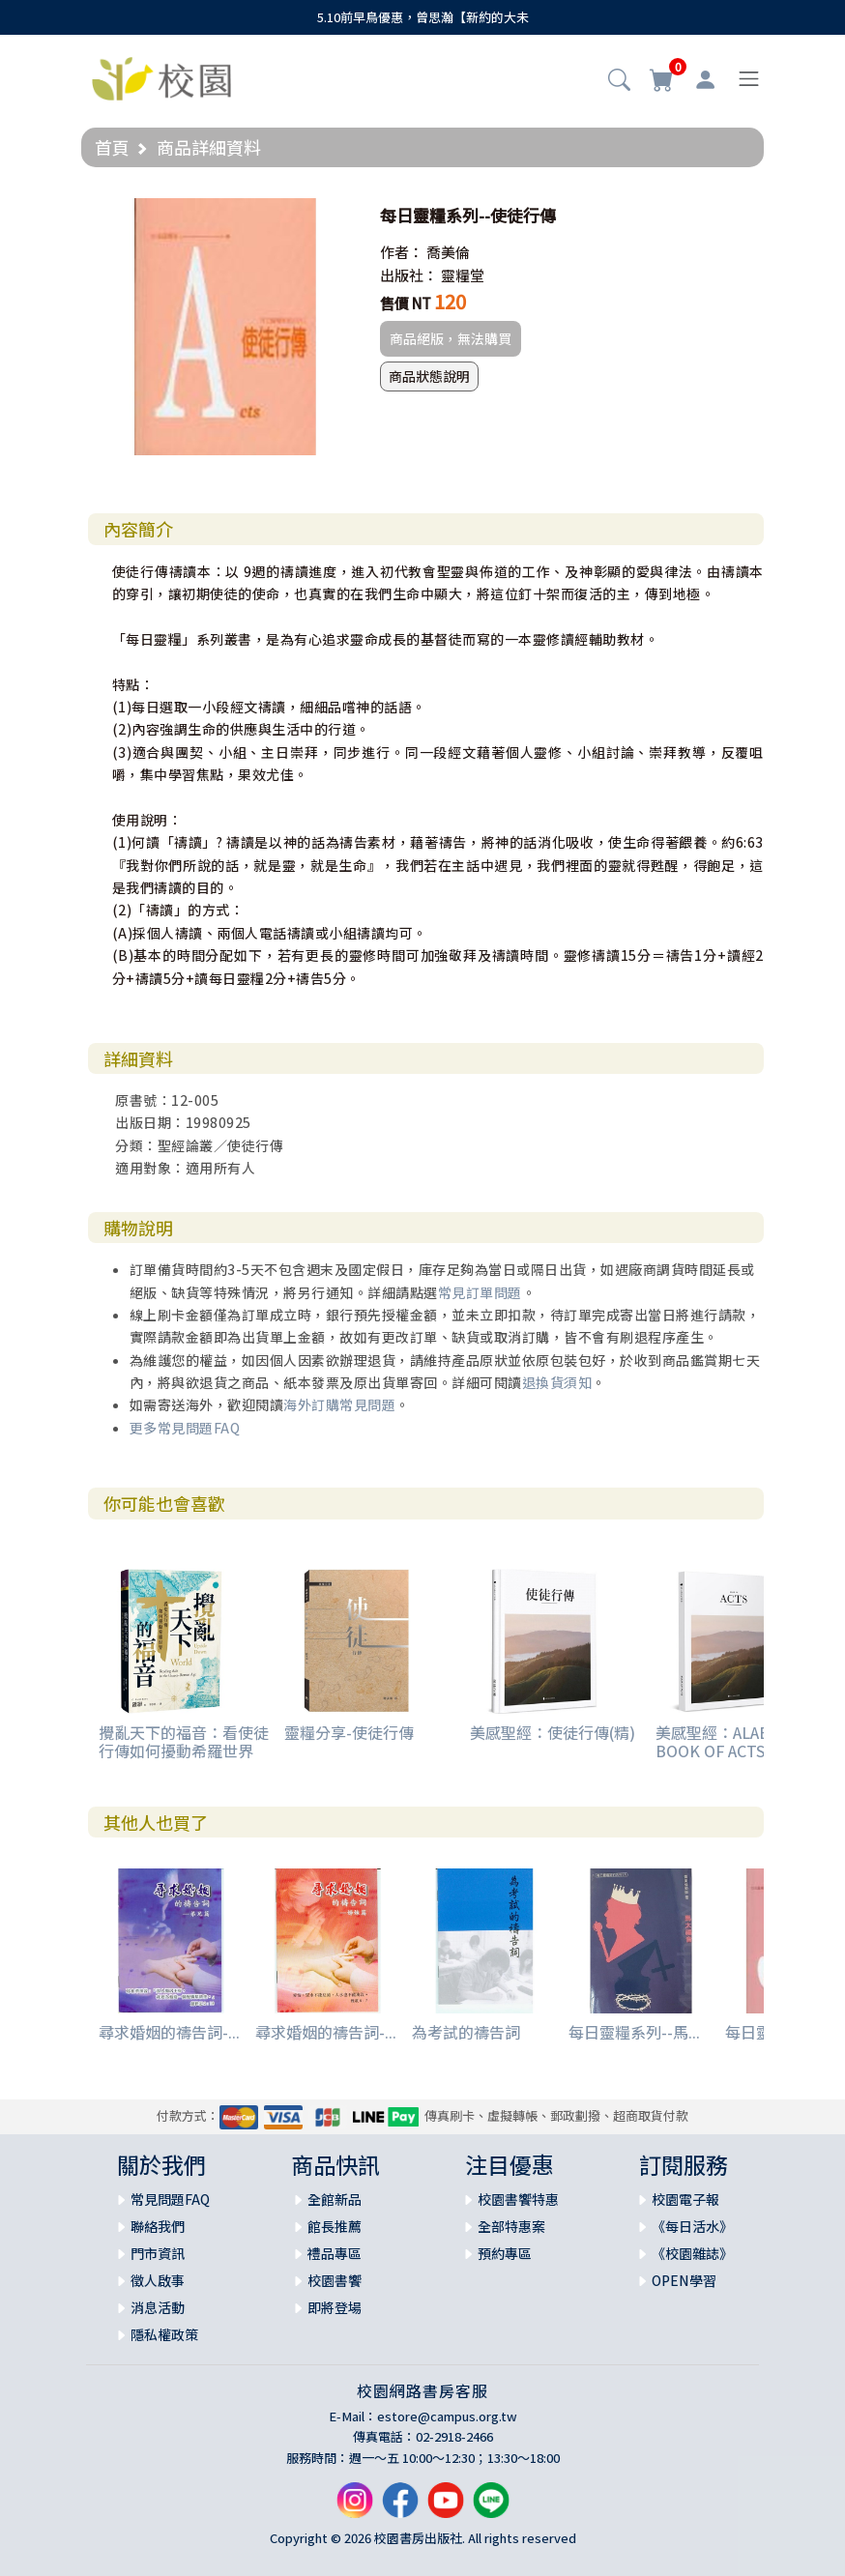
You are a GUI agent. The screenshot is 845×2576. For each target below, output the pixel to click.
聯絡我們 (158, 2226)
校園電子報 (685, 2199)
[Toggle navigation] (749, 79)
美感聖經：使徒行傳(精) (552, 1732)
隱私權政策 (164, 2334)
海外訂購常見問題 (339, 1404)
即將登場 (334, 2307)
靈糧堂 (462, 275)
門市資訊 (158, 2253)
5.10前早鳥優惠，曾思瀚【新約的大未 (423, 17)
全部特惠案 (511, 2226)
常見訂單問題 (480, 1292)
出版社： (409, 275)
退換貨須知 (557, 1382)
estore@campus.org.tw (447, 2416)
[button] (619, 81)
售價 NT (405, 303)
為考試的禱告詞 (466, 2031)
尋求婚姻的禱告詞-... (169, 2031)
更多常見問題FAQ (185, 1427)
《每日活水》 (692, 2226)
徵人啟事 (158, 2280)
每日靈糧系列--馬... (634, 2031)
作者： (401, 252)
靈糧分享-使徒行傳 (349, 1732)
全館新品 (334, 2199)
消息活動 (158, 2307)
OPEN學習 (684, 2280)
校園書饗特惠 (518, 2199)
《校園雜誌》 (692, 2253)
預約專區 (505, 2253)
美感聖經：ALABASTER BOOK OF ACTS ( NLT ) (737, 1741)
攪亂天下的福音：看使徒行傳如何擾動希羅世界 (184, 1741)
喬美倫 (448, 252)
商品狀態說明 (429, 376)
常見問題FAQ (170, 2199)
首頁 (112, 146)
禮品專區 (334, 2253)
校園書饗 (334, 2280)
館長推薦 (334, 2226)
